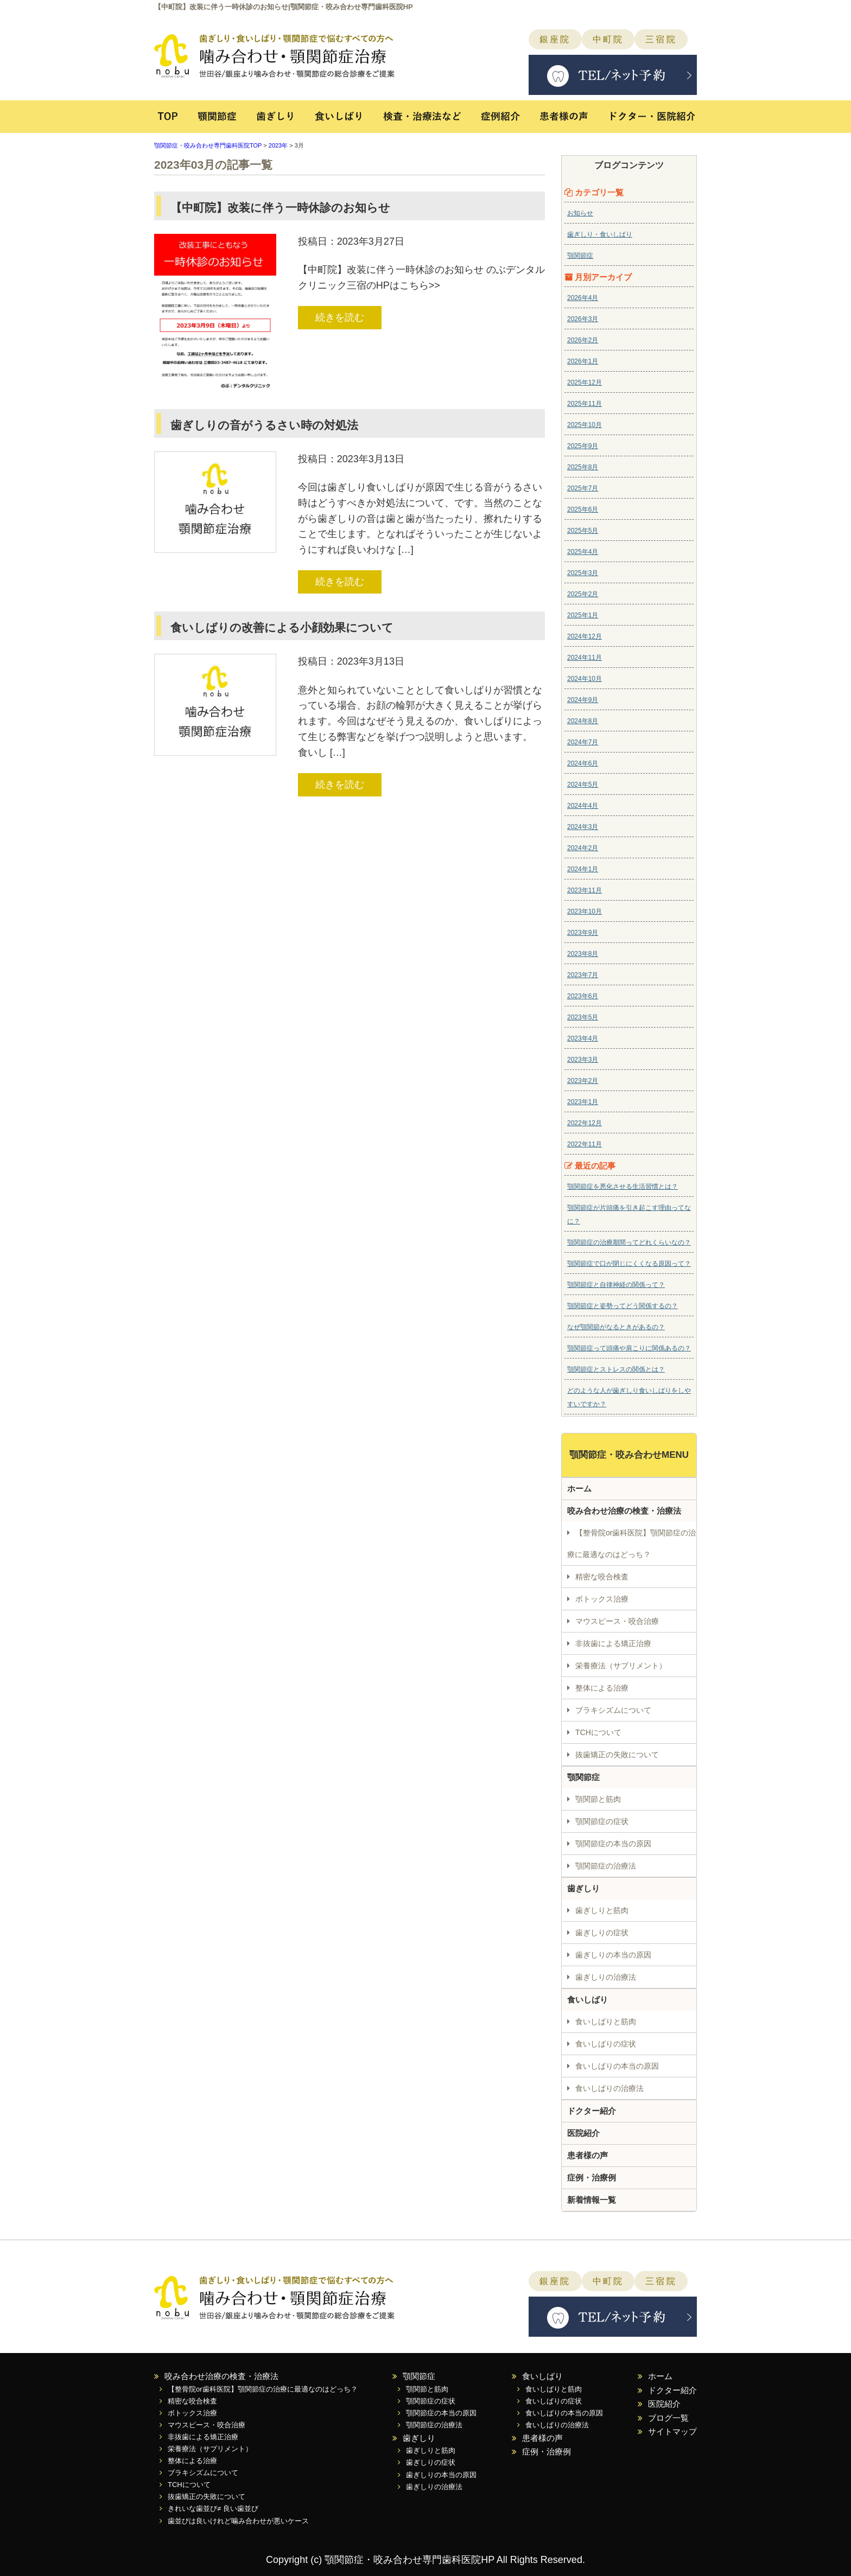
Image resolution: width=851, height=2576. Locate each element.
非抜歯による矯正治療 (613, 1643)
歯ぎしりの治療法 (605, 1977)
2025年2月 (582, 594)
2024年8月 (582, 721)
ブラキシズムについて (613, 1710)
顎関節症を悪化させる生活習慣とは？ (622, 1186)
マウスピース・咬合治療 (617, 1621)
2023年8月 (582, 954)
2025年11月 (584, 403)
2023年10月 (584, 911)
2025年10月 (584, 425)
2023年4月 (582, 1038)
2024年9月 (582, 700)
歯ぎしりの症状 (601, 1932)
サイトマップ (672, 2431)
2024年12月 (584, 636)
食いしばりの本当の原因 (617, 2066)
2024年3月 (582, 827)
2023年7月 (582, 975)
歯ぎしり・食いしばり (599, 234)
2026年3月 (582, 319)
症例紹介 (503, 122)
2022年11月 (584, 1144)
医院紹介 (583, 2133)
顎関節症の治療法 (605, 1865)
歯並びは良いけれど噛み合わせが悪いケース (238, 2521)
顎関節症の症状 (601, 1821)
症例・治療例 (591, 2177)
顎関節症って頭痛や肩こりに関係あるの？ (629, 1348)
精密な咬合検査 (601, 1576)
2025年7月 (582, 488)
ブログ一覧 (668, 2417)
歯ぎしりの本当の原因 (613, 1954)
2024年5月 (582, 784)
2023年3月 (582, 1059)
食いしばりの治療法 (609, 2088)
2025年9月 (582, 446)
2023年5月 (582, 1017)
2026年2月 (582, 340)
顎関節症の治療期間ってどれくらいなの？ (629, 1242)
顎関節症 (216, 122)
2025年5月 (582, 530)
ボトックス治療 (601, 1599)
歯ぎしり (274, 122)
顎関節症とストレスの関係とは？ (616, 1369)
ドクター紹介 (591, 2110)
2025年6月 (582, 509)
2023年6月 (582, 996)
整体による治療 (601, 1688)
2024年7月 (582, 742)
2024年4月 (582, 805)
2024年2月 (582, 848)
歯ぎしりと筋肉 (601, 1910)
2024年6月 (582, 763)
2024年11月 (584, 657)
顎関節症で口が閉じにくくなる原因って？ (629, 1263)
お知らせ (580, 213)
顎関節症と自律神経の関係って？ (616, 1285)
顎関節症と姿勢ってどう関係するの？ (622, 1306)
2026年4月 (582, 298)
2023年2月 (582, 1081)
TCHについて (598, 1732)
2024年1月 (582, 869)
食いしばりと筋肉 (605, 2021)
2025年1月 (582, 615)
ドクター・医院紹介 (646, 122)
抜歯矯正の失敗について (617, 1754)
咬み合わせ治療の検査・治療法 (624, 1510)
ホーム (579, 1488)
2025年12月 (584, 382)
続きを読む (339, 317)
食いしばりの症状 (605, 2043)
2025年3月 (582, 573)
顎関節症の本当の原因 (613, 1843)
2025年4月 (582, 552)
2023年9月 (582, 932)
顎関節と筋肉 (598, 1799)
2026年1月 (582, 361)
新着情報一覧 (591, 2199)
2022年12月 (584, 1123)
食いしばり (338, 122)
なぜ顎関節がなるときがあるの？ (616, 1327)
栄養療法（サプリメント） (620, 1665)
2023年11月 (584, 890)
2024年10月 (584, 679)
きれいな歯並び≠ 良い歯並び (213, 2508)
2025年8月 (582, 467)
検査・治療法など (423, 122)
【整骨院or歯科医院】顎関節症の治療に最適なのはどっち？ (631, 1543)
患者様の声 (565, 122)
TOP (170, 122)
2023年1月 (582, 1102)
